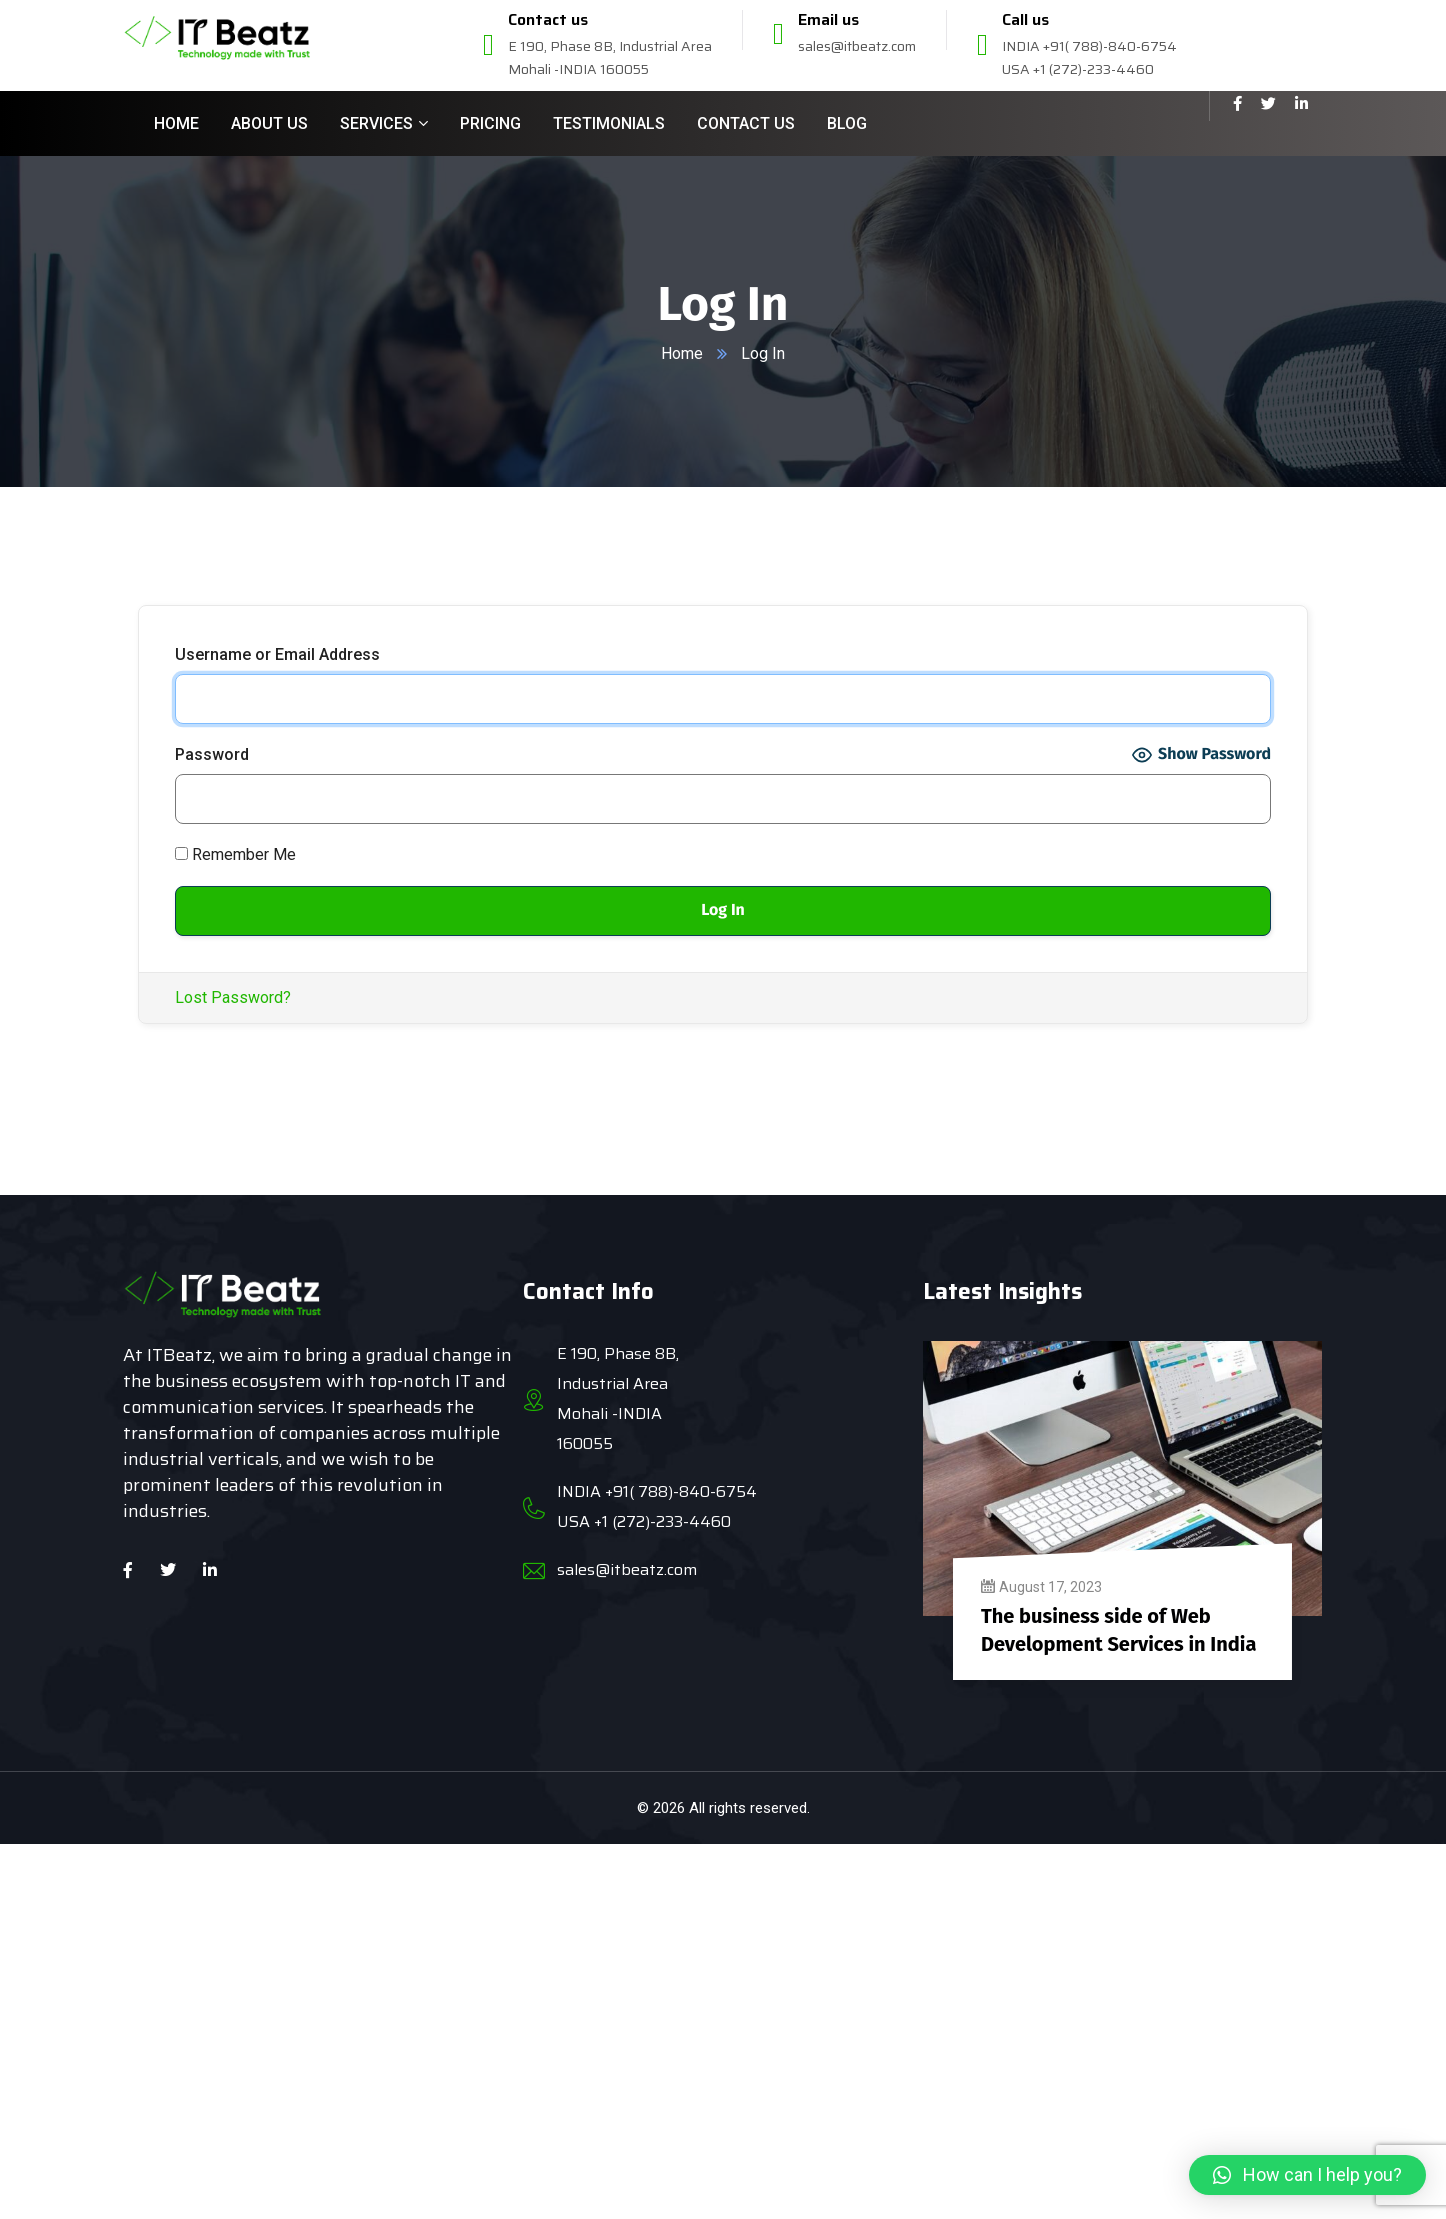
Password (212, 754)
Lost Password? (233, 997)
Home (682, 353)
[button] (1307, 2175)
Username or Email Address (277, 654)
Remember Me (235, 854)
